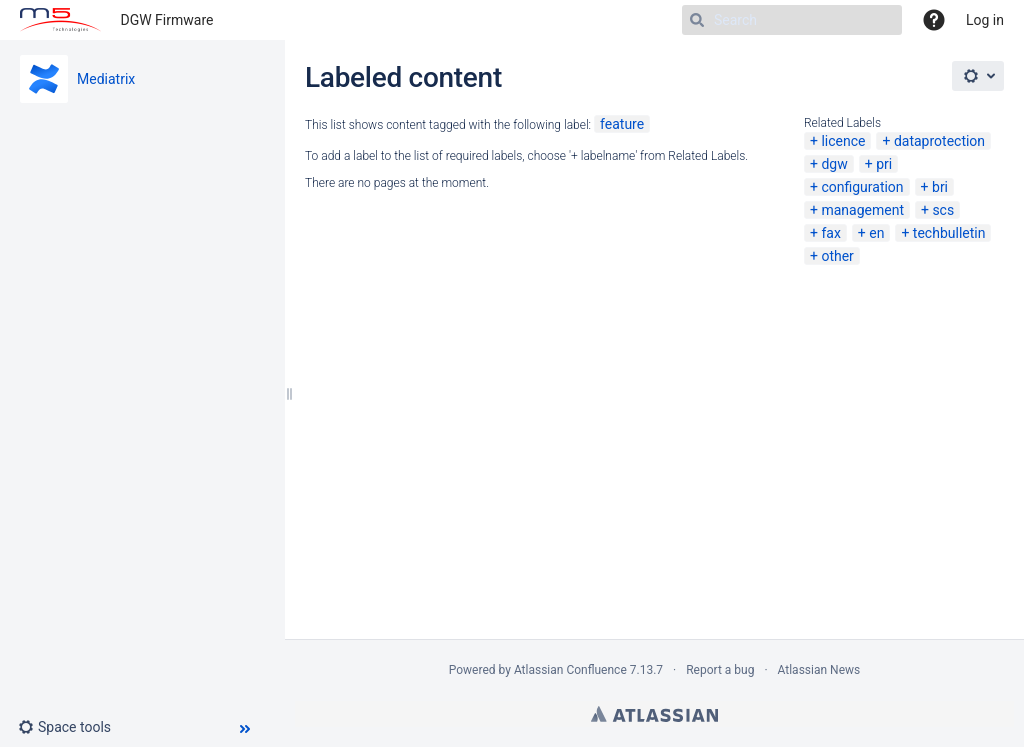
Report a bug (720, 670)
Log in (985, 20)
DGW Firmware (167, 20)
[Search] (792, 20)
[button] (72, 727)
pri (884, 164)
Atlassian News (819, 670)
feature (622, 124)
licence (843, 141)
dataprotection (939, 141)
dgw (834, 164)
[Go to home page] (60, 20)
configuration (862, 187)
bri (940, 187)
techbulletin (949, 233)
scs (943, 210)
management (862, 210)
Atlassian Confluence (570, 670)
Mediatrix (106, 79)
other (837, 256)
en (876, 233)
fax (830, 233)
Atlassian (654, 714)
